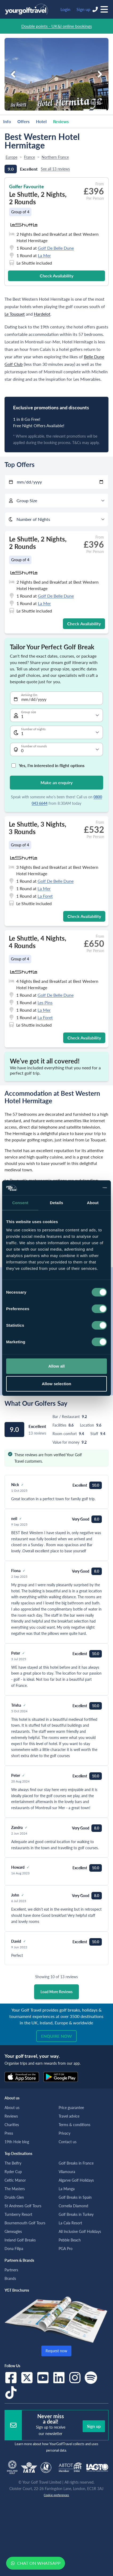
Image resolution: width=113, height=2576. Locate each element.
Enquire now (56, 2036)
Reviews (61, 121)
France (29, 157)
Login (65, 9)
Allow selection (56, 1383)
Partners (11, 2270)
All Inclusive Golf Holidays (80, 2231)
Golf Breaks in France (76, 2163)
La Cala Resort (70, 2223)
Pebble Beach (70, 2240)
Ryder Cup (13, 2171)
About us (12, 2107)
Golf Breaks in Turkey (76, 2214)
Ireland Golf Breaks (20, 2240)
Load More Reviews (56, 1991)
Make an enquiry (56, 782)
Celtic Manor (15, 2180)
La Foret (45, 895)
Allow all (56, 1366)
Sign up (83, 9)
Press (9, 2133)
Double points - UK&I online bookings (56, 26)
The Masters (15, 2188)
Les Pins (45, 1002)
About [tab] (93, 1202)
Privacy (64, 2133)
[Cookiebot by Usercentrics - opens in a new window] (83, 1187)
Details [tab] (56, 1202)
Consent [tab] (20, 1202)
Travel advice (69, 2116)
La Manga (67, 2188)
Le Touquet (15, 313)
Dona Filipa (14, 2248)
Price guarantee (71, 2107)
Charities (12, 2124)
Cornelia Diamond (73, 2206)
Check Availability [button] (56, 275)
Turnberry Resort (18, 2214)
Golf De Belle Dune (56, 247)
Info (7, 121)
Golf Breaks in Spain (75, 2197)
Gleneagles (13, 2231)
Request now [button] (56, 2351)
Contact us (67, 2141)
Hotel (41, 121)
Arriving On (29, 695)
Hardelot (42, 313)
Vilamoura (67, 2171)
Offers (23, 121)
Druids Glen (14, 2197)
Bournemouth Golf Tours (25, 2223)
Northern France (55, 157)
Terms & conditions (74, 2124)
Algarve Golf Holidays (76, 2180)
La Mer (44, 255)
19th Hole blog (17, 2141)
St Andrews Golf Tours (23, 2206)
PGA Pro (65, 2248)
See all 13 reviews (55, 169)
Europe (11, 157)
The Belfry (13, 2163)
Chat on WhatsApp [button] (35, 2563)
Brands (10, 2278)
